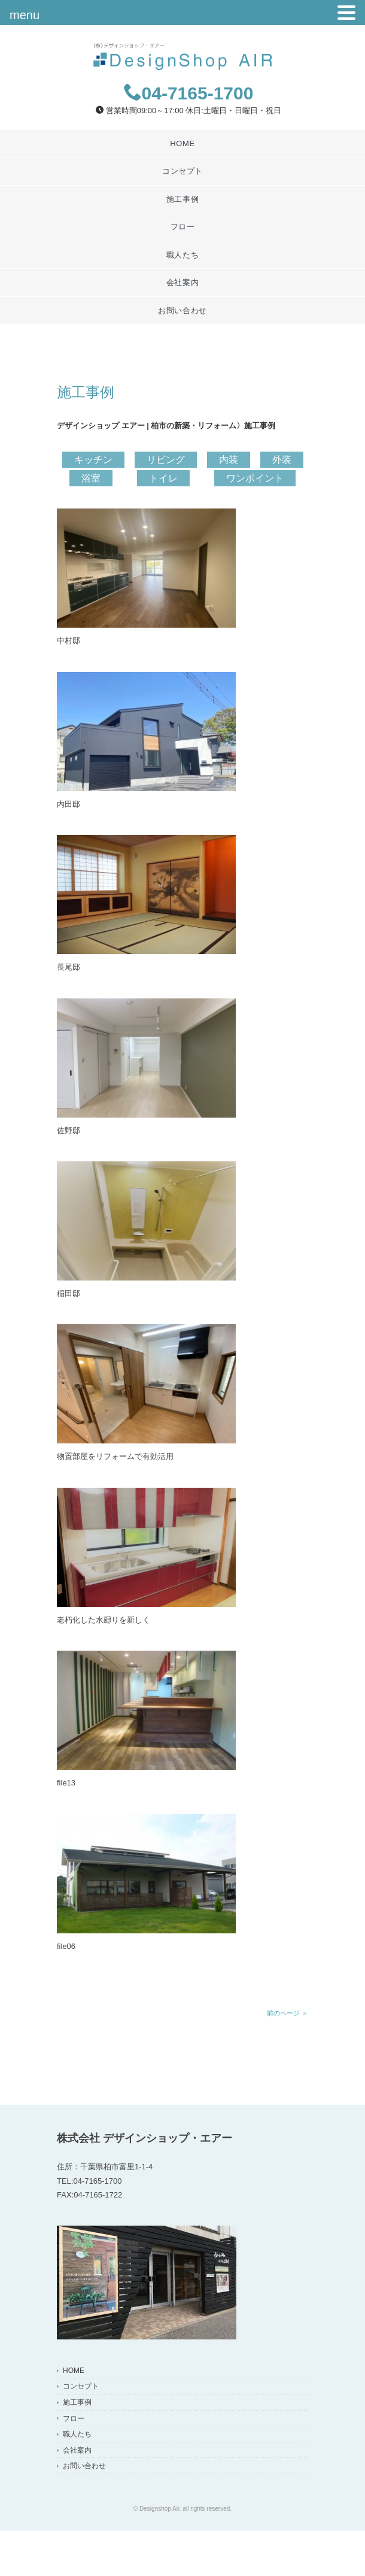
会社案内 (182, 282)
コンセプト (182, 171)
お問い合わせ (182, 310)
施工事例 (182, 199)
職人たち (182, 254)
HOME (182, 143)
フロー (183, 226)
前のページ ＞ (287, 2013)
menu (24, 15)
